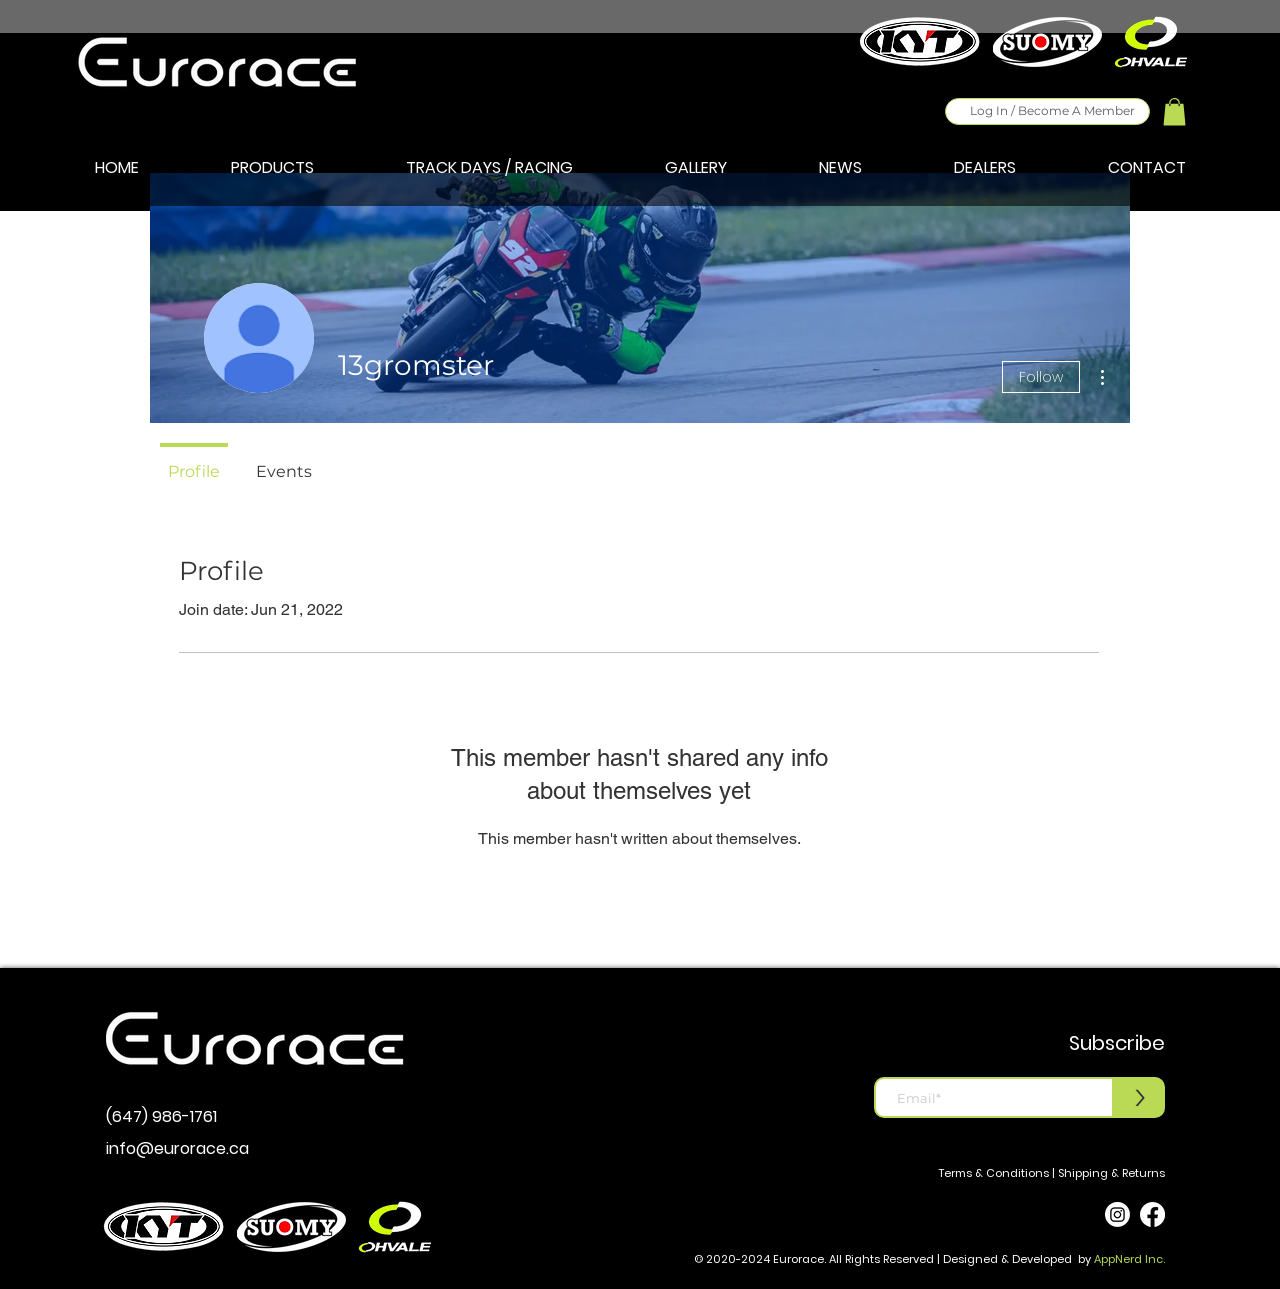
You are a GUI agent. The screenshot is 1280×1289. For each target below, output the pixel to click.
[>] (1139, 1097)
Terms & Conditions (994, 1173)
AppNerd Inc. (1129, 1259)
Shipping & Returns (1111, 1173)
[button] (1174, 111)
